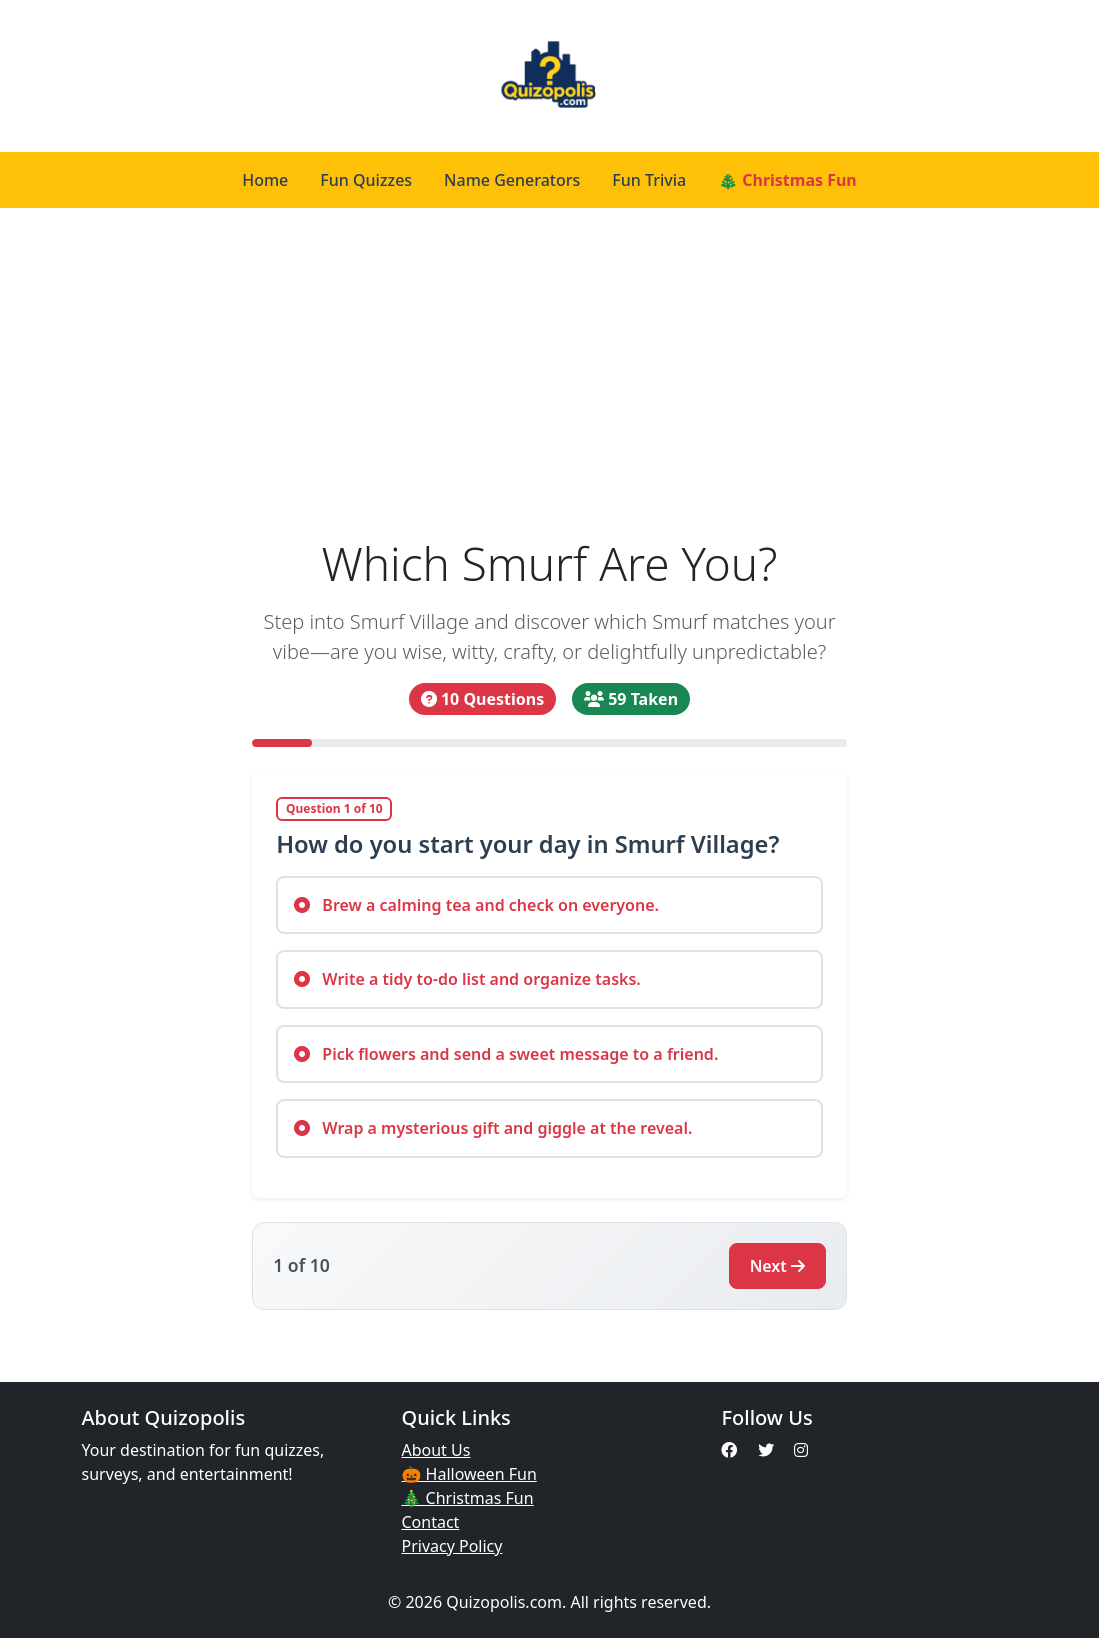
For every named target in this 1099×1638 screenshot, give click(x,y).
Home (265, 180)
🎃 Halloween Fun (468, 1474)
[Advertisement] (549, 372)
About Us (435, 1450)
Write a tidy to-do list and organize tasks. (467, 979)
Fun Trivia (649, 180)
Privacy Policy (451, 1546)
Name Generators (512, 180)
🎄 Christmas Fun (787, 180)
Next (777, 1266)
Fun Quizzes (366, 180)
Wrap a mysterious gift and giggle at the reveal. (493, 1128)
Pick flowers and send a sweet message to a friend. (506, 1054)
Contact (430, 1522)
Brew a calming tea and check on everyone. (476, 905)
